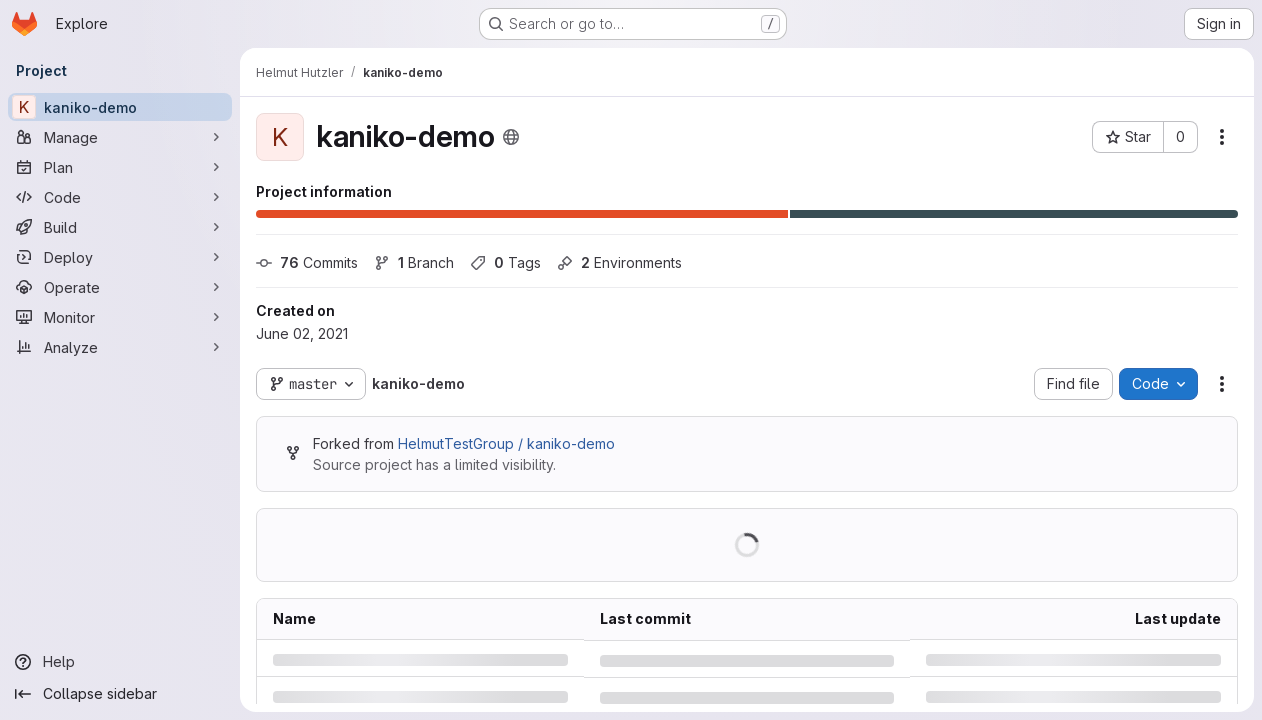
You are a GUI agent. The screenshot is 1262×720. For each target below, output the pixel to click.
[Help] (120, 662)
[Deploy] (120, 257)
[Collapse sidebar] (120, 694)
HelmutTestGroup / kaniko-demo (506, 443)
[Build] (120, 227)
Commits (307, 262)
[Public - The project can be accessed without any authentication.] (511, 137)
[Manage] (120, 137)
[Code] (120, 197)
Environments (619, 262)
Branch (414, 262)
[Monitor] (120, 317)
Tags (505, 262)
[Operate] (120, 287)
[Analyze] (120, 347)
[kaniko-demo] (120, 107)
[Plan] (120, 167)
